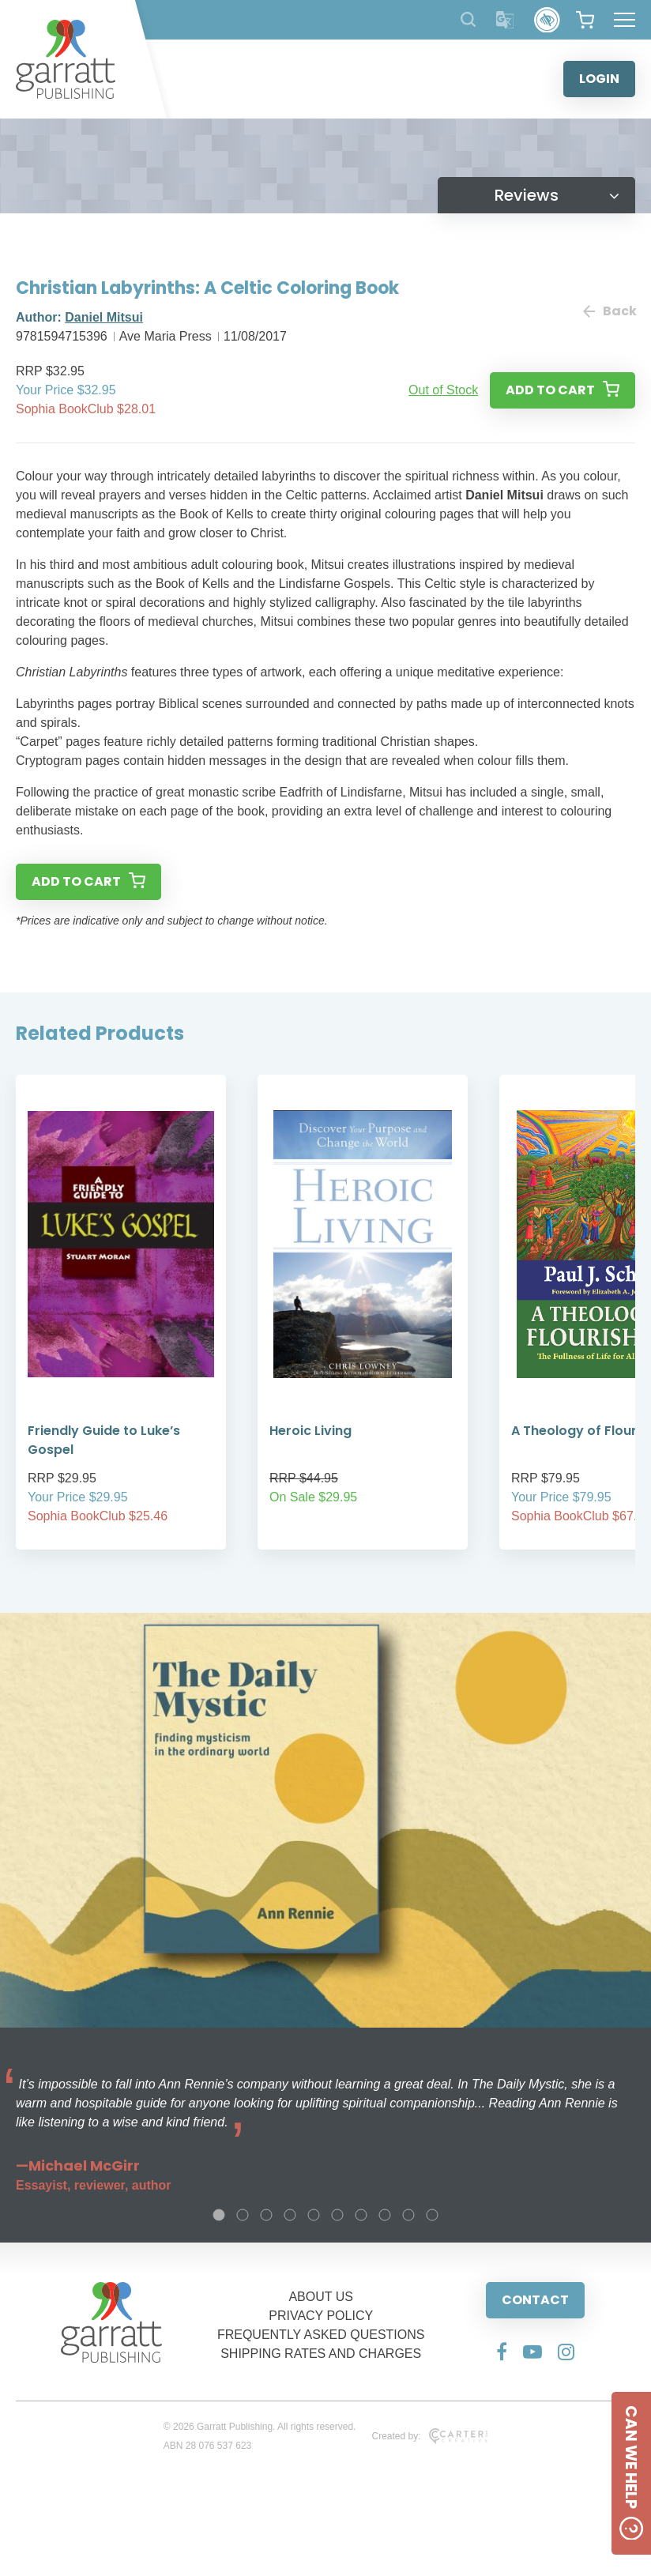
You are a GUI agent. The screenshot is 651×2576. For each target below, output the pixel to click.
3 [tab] (266, 2215)
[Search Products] (468, 19)
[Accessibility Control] (547, 20)
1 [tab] (219, 2215)
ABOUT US (320, 2296)
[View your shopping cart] (585, 19)
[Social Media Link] (501, 2351)
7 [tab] (361, 2215)
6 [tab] (337, 2215)
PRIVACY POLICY (321, 2315)
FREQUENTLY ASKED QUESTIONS (321, 2334)
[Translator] (505, 20)
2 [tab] (242, 2215)
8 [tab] (385, 2215)
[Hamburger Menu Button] (624, 20)
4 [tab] (290, 2215)
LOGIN (599, 79)
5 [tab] (314, 2215)
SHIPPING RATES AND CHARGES (320, 2353)
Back (609, 311)
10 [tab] (432, 2215)
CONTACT (535, 2300)
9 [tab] (408, 2215)
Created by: (429, 2436)
